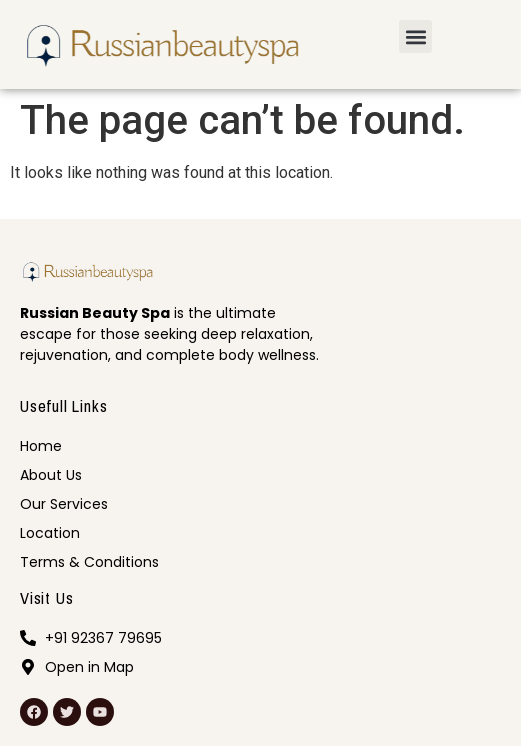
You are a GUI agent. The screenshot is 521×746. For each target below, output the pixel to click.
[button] (415, 36)
